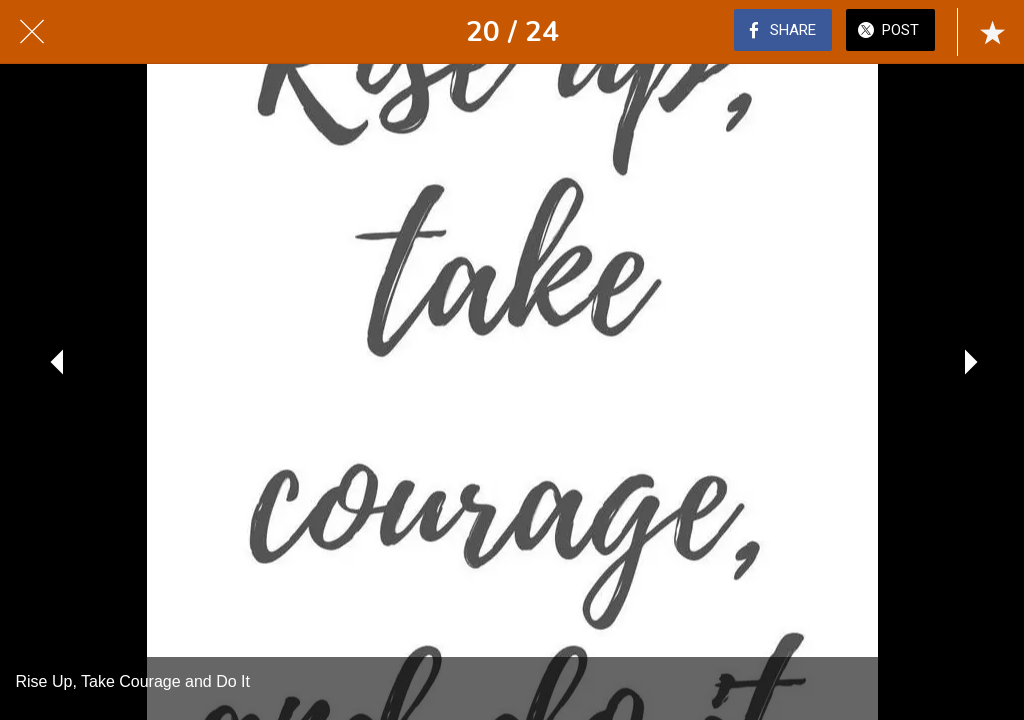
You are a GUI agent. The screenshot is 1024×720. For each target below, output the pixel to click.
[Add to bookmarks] (992, 32)
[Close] (32, 32)
